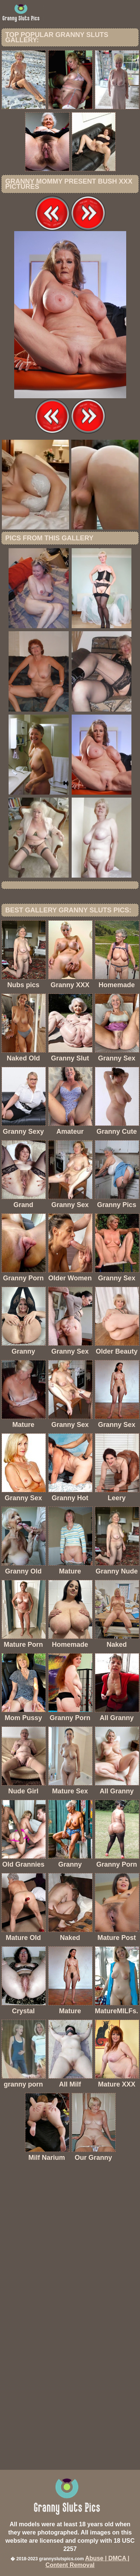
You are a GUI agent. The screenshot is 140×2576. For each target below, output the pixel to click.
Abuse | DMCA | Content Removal (88, 2561)
